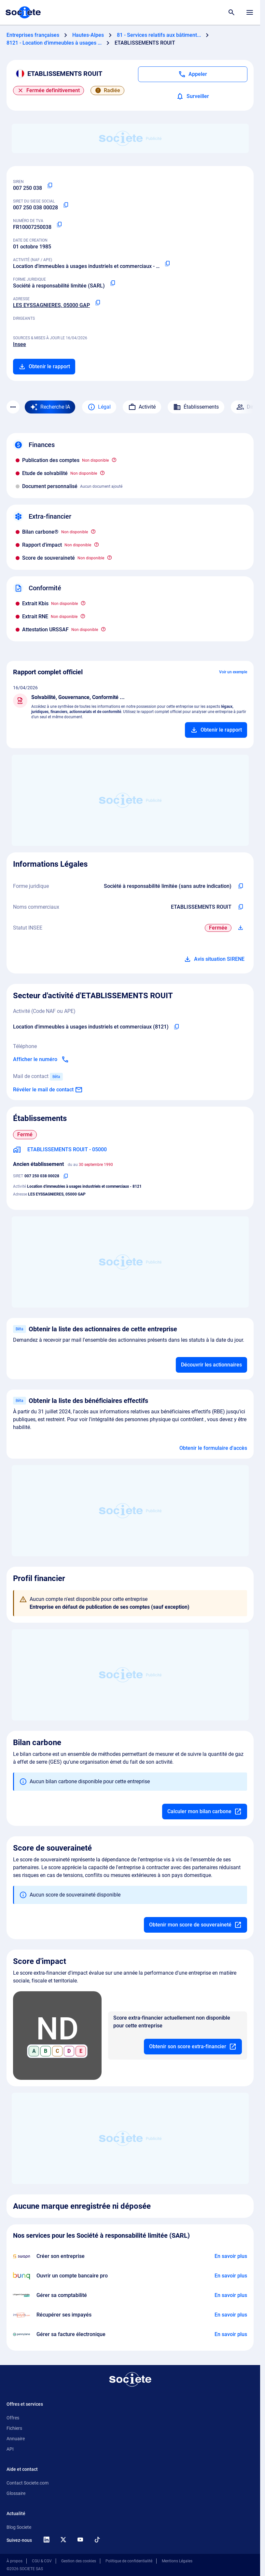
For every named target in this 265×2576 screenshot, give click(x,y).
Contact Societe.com (28, 2482)
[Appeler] (192, 74)
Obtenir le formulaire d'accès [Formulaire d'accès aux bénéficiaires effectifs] (213, 1448)
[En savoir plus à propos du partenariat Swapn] (231, 2256)
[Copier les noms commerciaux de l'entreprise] (240, 907)
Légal (99, 407)
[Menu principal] (249, 12)
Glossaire (16, 2493)
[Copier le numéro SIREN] (49, 185)
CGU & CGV (42, 2561)
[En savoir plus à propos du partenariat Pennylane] (231, 2334)
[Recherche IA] (50, 406)
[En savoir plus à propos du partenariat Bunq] (231, 2276)
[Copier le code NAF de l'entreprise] (176, 1026)
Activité (142, 407)
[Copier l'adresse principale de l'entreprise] (97, 302)
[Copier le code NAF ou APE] (167, 263)
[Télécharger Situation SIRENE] (240, 927)
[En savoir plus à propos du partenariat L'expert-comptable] (231, 2295)
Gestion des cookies (78, 2561)
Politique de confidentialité (128, 2561)
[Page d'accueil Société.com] (23, 12)
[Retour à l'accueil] (130, 2379)
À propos (14, 2561)
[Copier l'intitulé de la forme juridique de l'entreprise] (240, 886)
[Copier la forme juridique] (112, 283)
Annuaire (16, 2438)
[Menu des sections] (13, 406)
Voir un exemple (233, 672)
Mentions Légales (177, 2561)
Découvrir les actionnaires (211, 1365)
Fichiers (14, 2428)
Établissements (196, 407)
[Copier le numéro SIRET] (65, 205)
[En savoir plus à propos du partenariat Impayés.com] (231, 2315)
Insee (19, 344)
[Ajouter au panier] (216, 730)
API (10, 2449)
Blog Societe (19, 2527)
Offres (13, 2417)
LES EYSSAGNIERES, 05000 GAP (51, 305)
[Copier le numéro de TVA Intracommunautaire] (59, 224)
